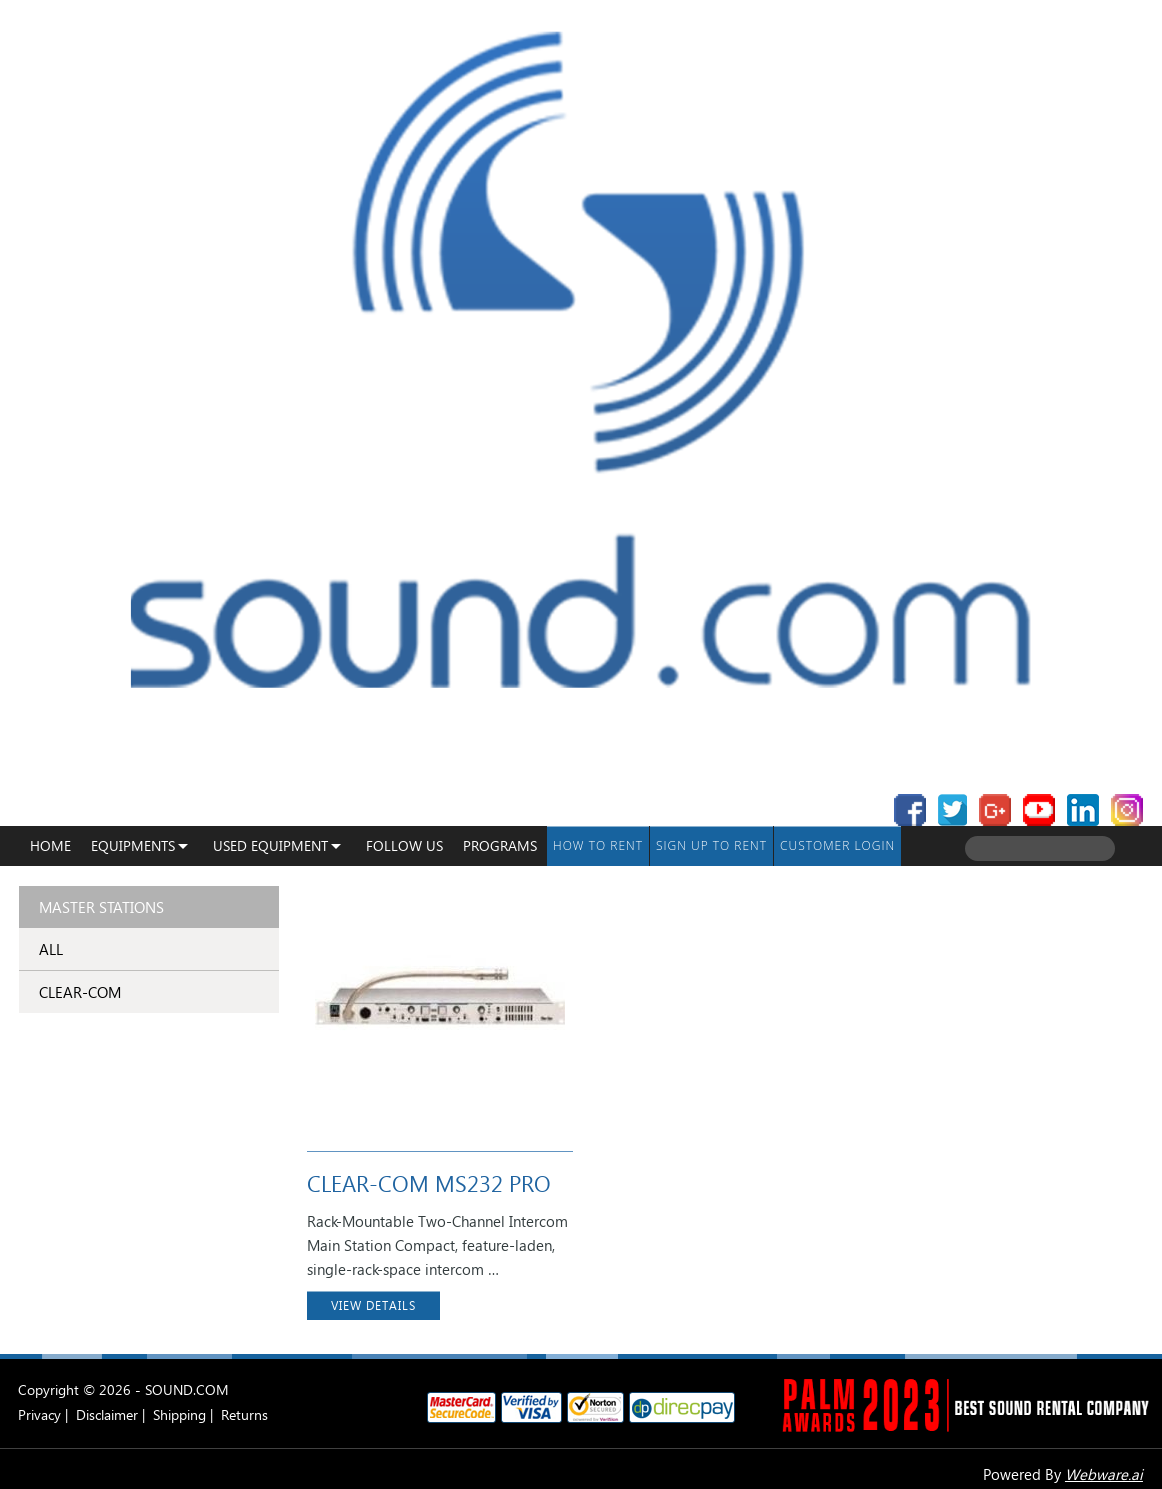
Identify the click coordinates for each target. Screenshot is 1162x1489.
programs (500, 845)
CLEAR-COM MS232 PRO (429, 1183)
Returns (244, 1414)
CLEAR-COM (80, 992)
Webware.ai (1104, 1474)
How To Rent (598, 845)
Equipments (133, 845)
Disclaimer (107, 1414)
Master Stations (101, 907)
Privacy (39, 1414)
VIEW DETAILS (373, 1305)
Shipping (179, 1414)
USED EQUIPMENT (270, 845)
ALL (51, 949)
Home (50, 845)
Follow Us (404, 845)
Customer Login (837, 845)
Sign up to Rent (711, 845)
